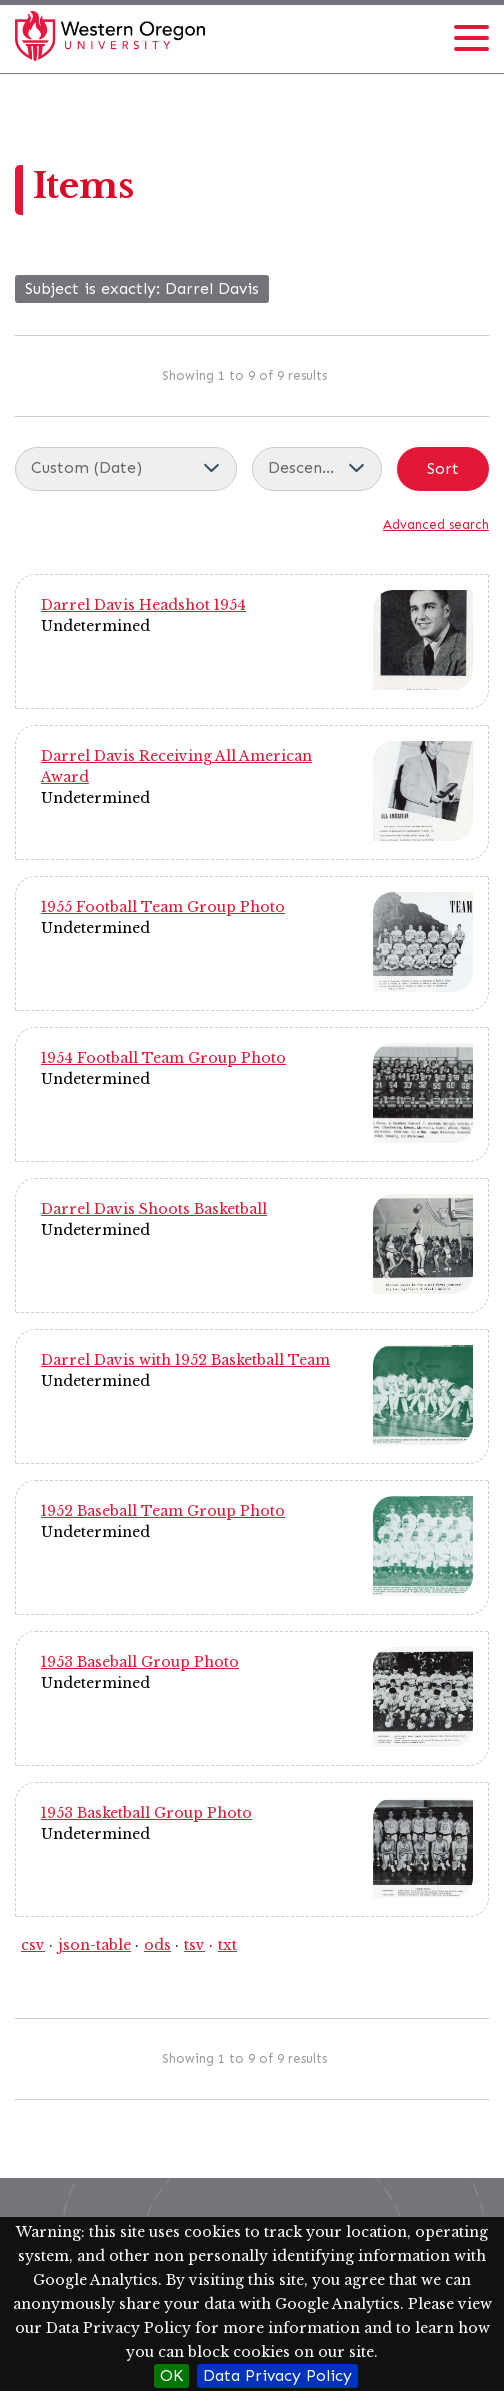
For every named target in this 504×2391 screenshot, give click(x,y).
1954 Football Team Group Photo (163, 1058)
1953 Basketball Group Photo (146, 1813)
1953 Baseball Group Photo (140, 1662)
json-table (94, 1945)
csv (33, 1945)
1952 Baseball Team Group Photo (163, 1511)
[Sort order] (317, 469)
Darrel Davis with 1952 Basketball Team (185, 1360)
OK (171, 2375)
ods (157, 1945)
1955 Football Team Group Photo (163, 907)
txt (227, 1945)
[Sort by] (126, 469)
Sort (443, 468)
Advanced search (436, 524)
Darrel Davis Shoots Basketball (154, 1209)
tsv (194, 1945)
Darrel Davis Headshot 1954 (143, 605)
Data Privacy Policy (277, 2375)
